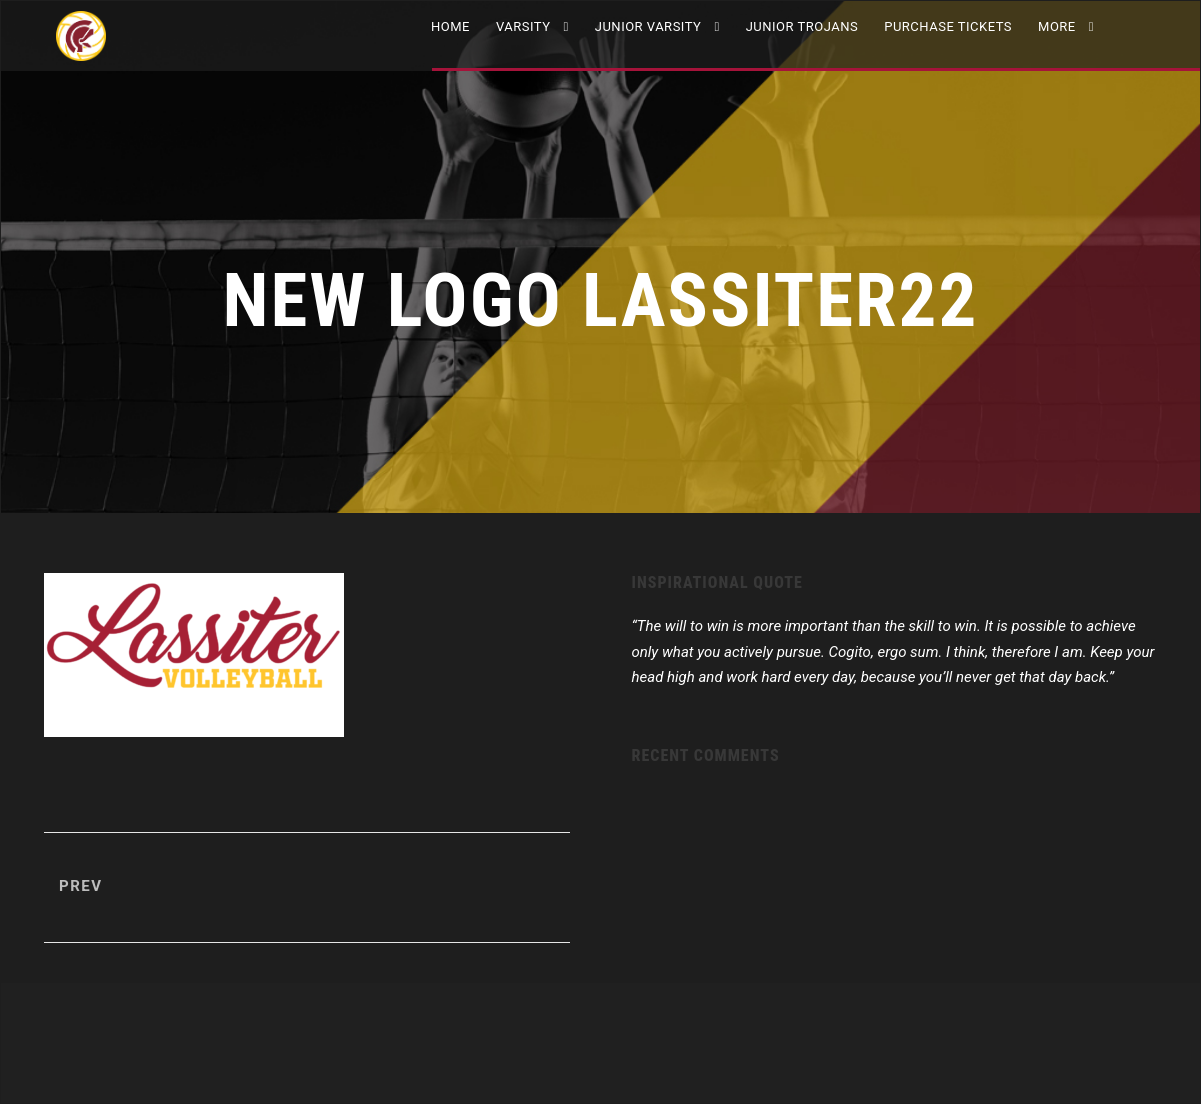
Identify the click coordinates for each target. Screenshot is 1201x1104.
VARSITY (523, 26)
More (1057, 26)
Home (450, 26)
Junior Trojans (802, 26)
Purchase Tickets (948, 26)
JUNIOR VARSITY (648, 26)
